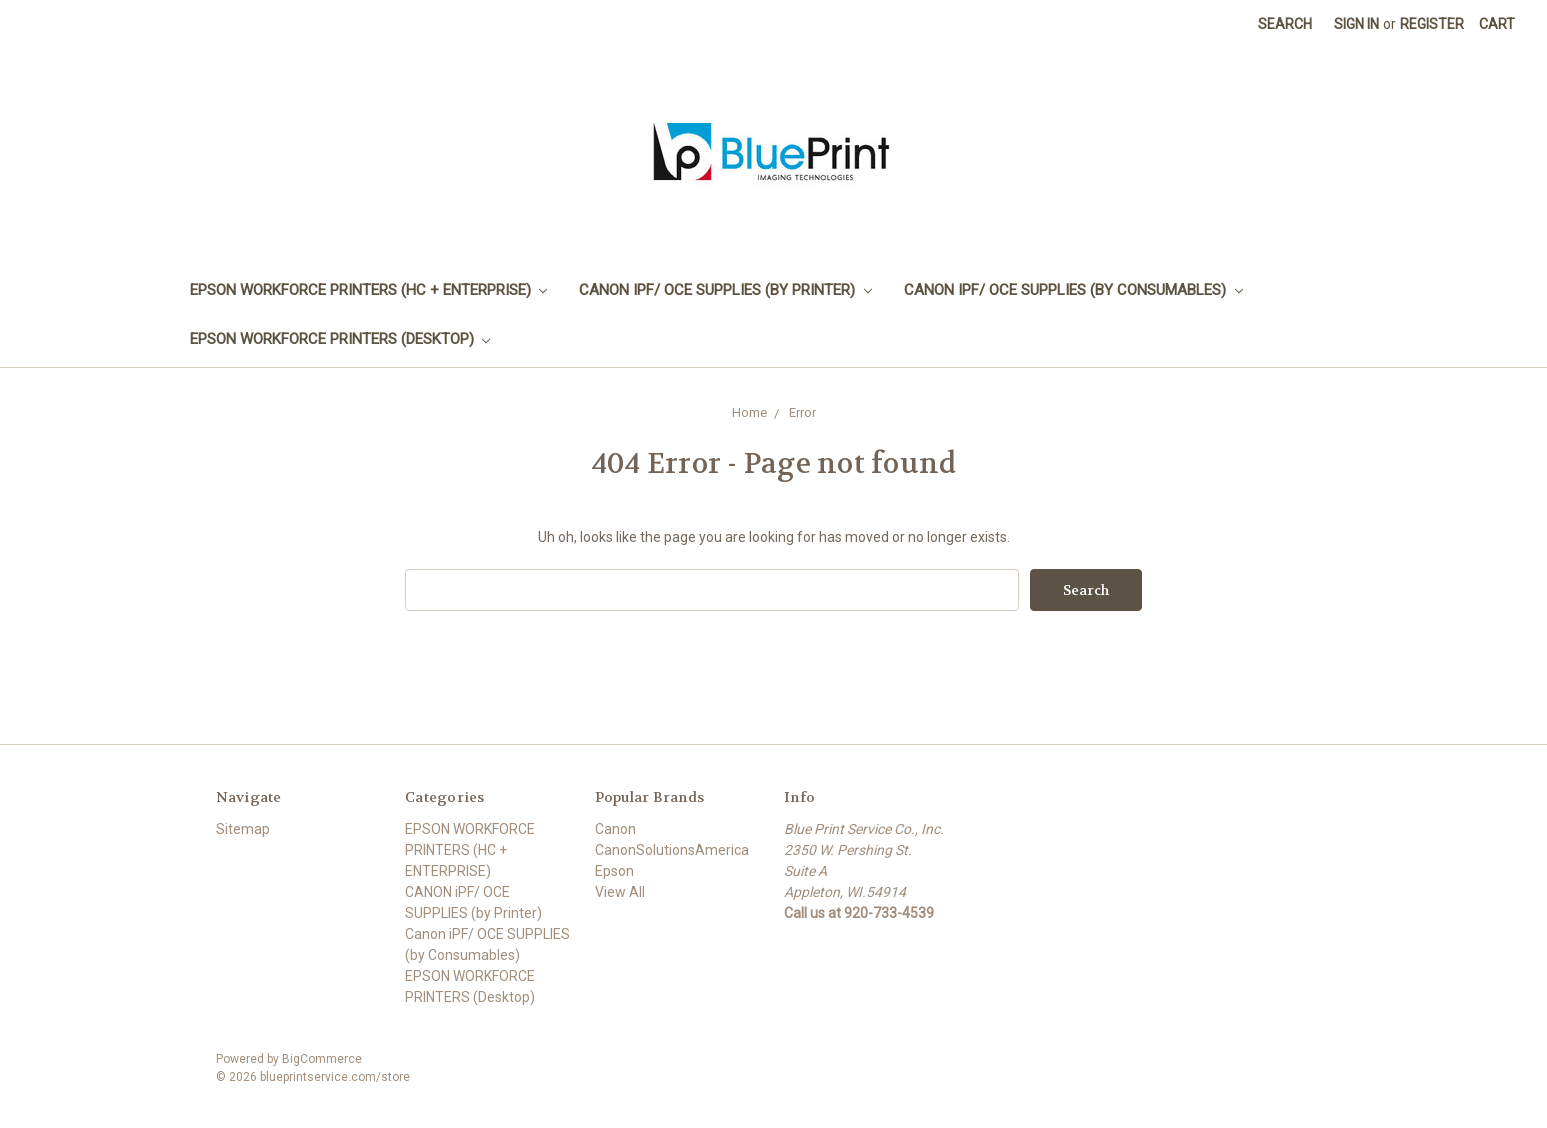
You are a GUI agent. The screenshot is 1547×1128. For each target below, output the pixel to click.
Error (802, 412)
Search (1285, 24)
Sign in (1356, 24)
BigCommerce (322, 1059)
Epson (614, 871)
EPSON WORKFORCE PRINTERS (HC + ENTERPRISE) (369, 290)
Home (749, 412)
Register (1432, 24)
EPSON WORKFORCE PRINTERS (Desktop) (340, 339)
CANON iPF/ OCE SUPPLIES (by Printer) (725, 290)
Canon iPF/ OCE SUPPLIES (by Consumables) (1073, 290)
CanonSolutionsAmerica (672, 850)
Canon (615, 829)
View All (620, 892)
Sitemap (243, 829)
